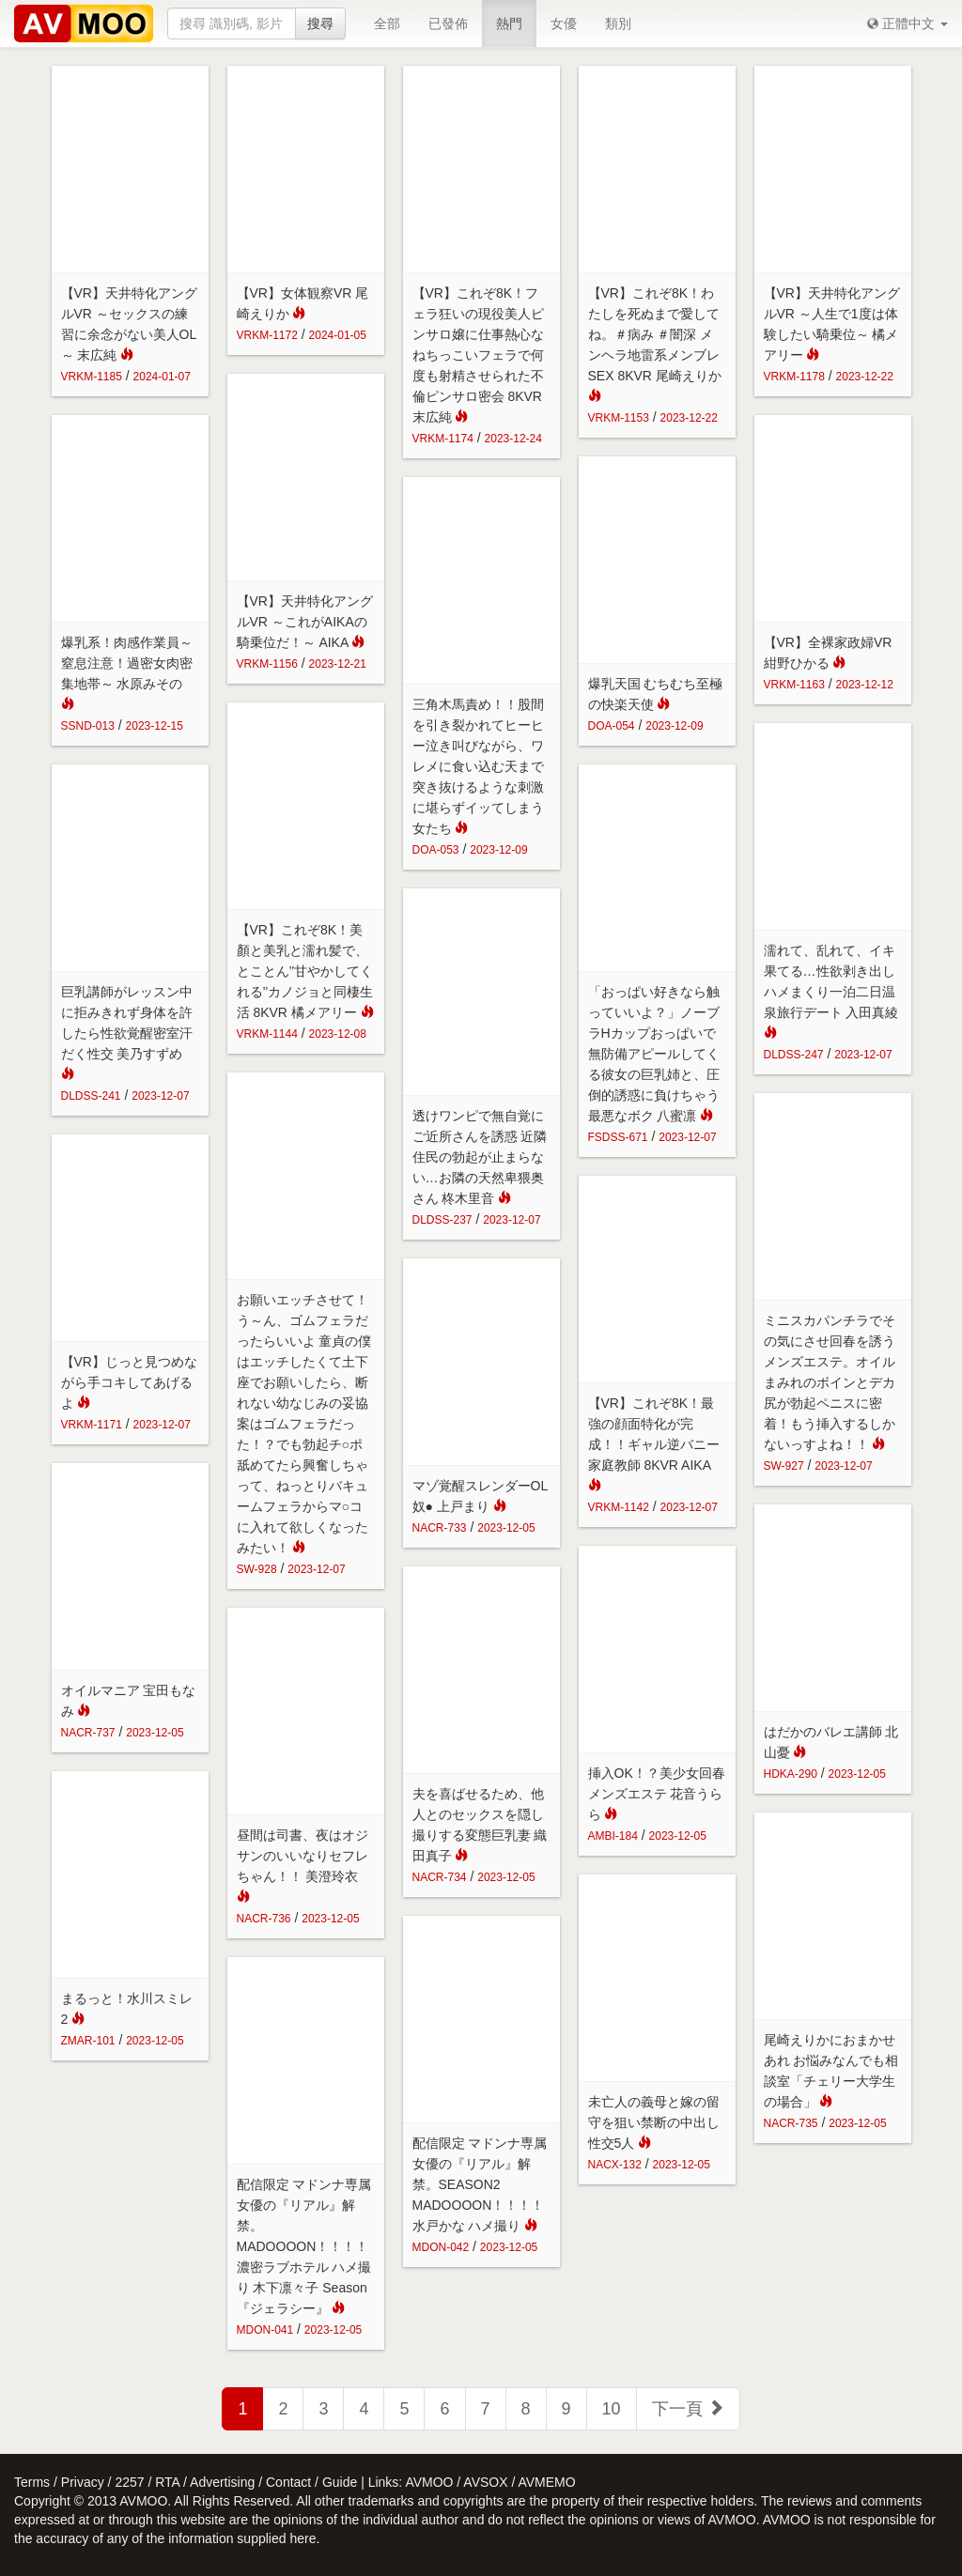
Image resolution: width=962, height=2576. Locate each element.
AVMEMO (546, 2482)
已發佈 (448, 23)
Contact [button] (288, 2482)
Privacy (82, 2482)
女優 (564, 23)
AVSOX (485, 2482)
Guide (339, 2482)
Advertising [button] (222, 2482)
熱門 (509, 23)
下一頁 (688, 2408)
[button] (907, 23)
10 (611, 2408)
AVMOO (429, 2482)
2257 (129, 2482)
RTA (167, 2482)
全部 (387, 23)
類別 (618, 23)
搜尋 (320, 23)
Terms (32, 2482)
